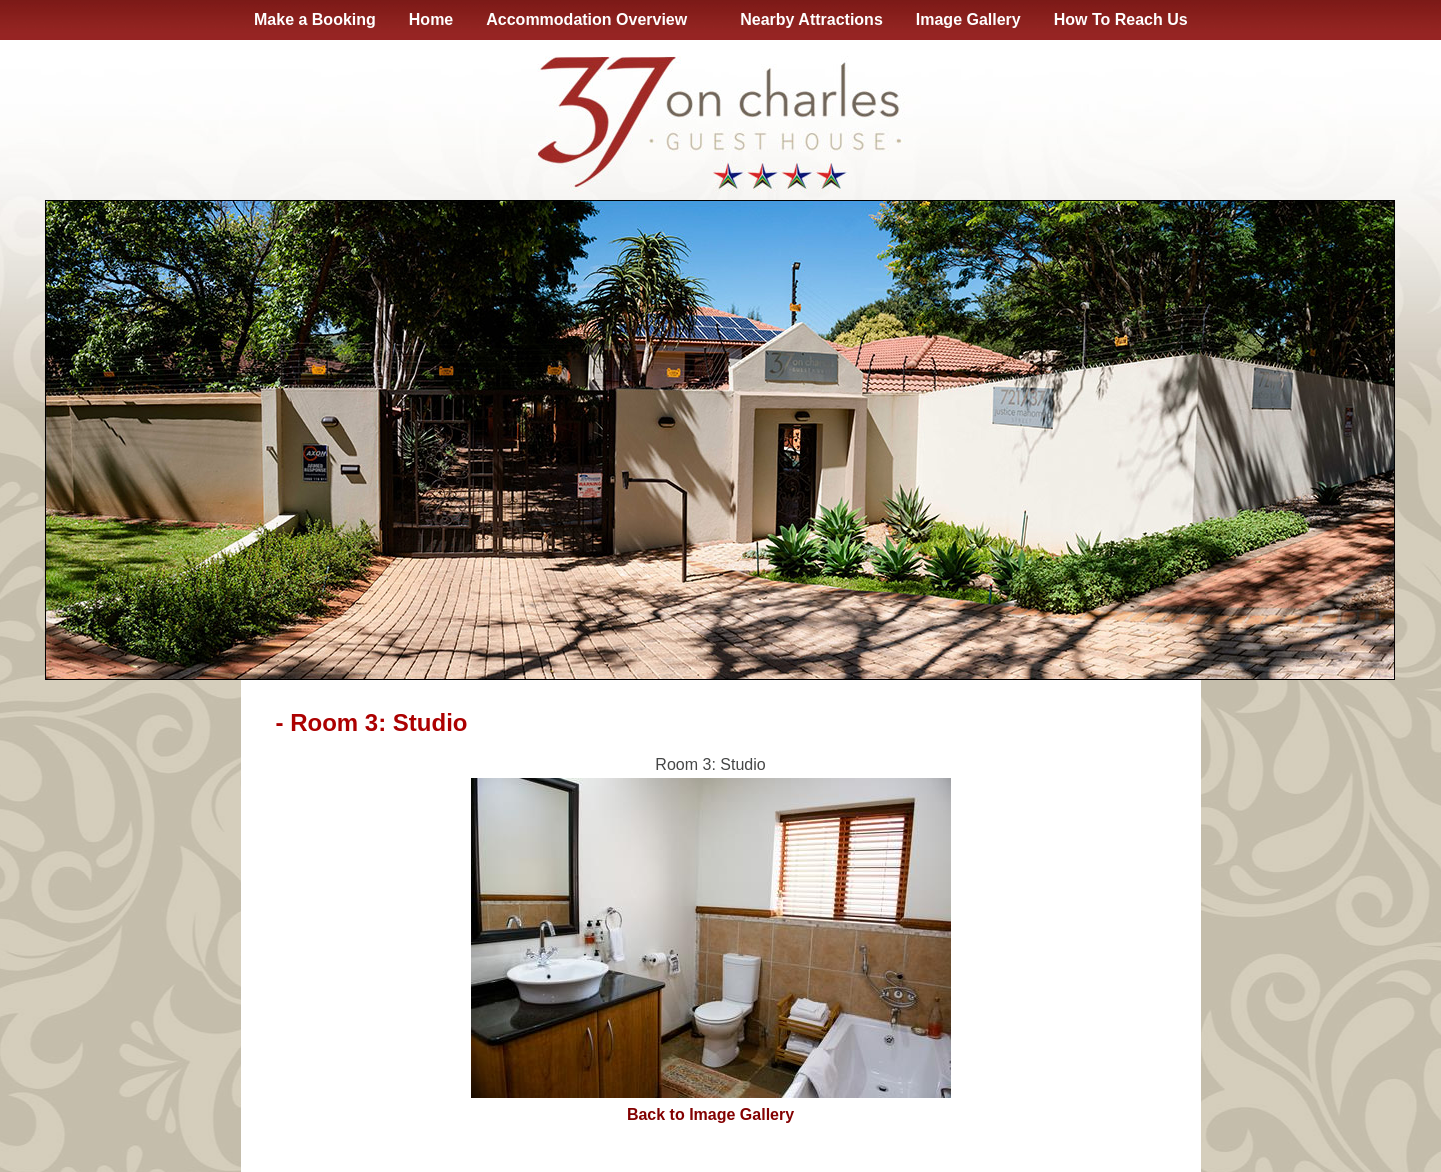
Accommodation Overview (590, 20)
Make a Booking (315, 19)
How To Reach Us (1121, 19)
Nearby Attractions (811, 19)
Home (431, 19)
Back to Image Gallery (710, 1114)
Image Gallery (968, 19)
